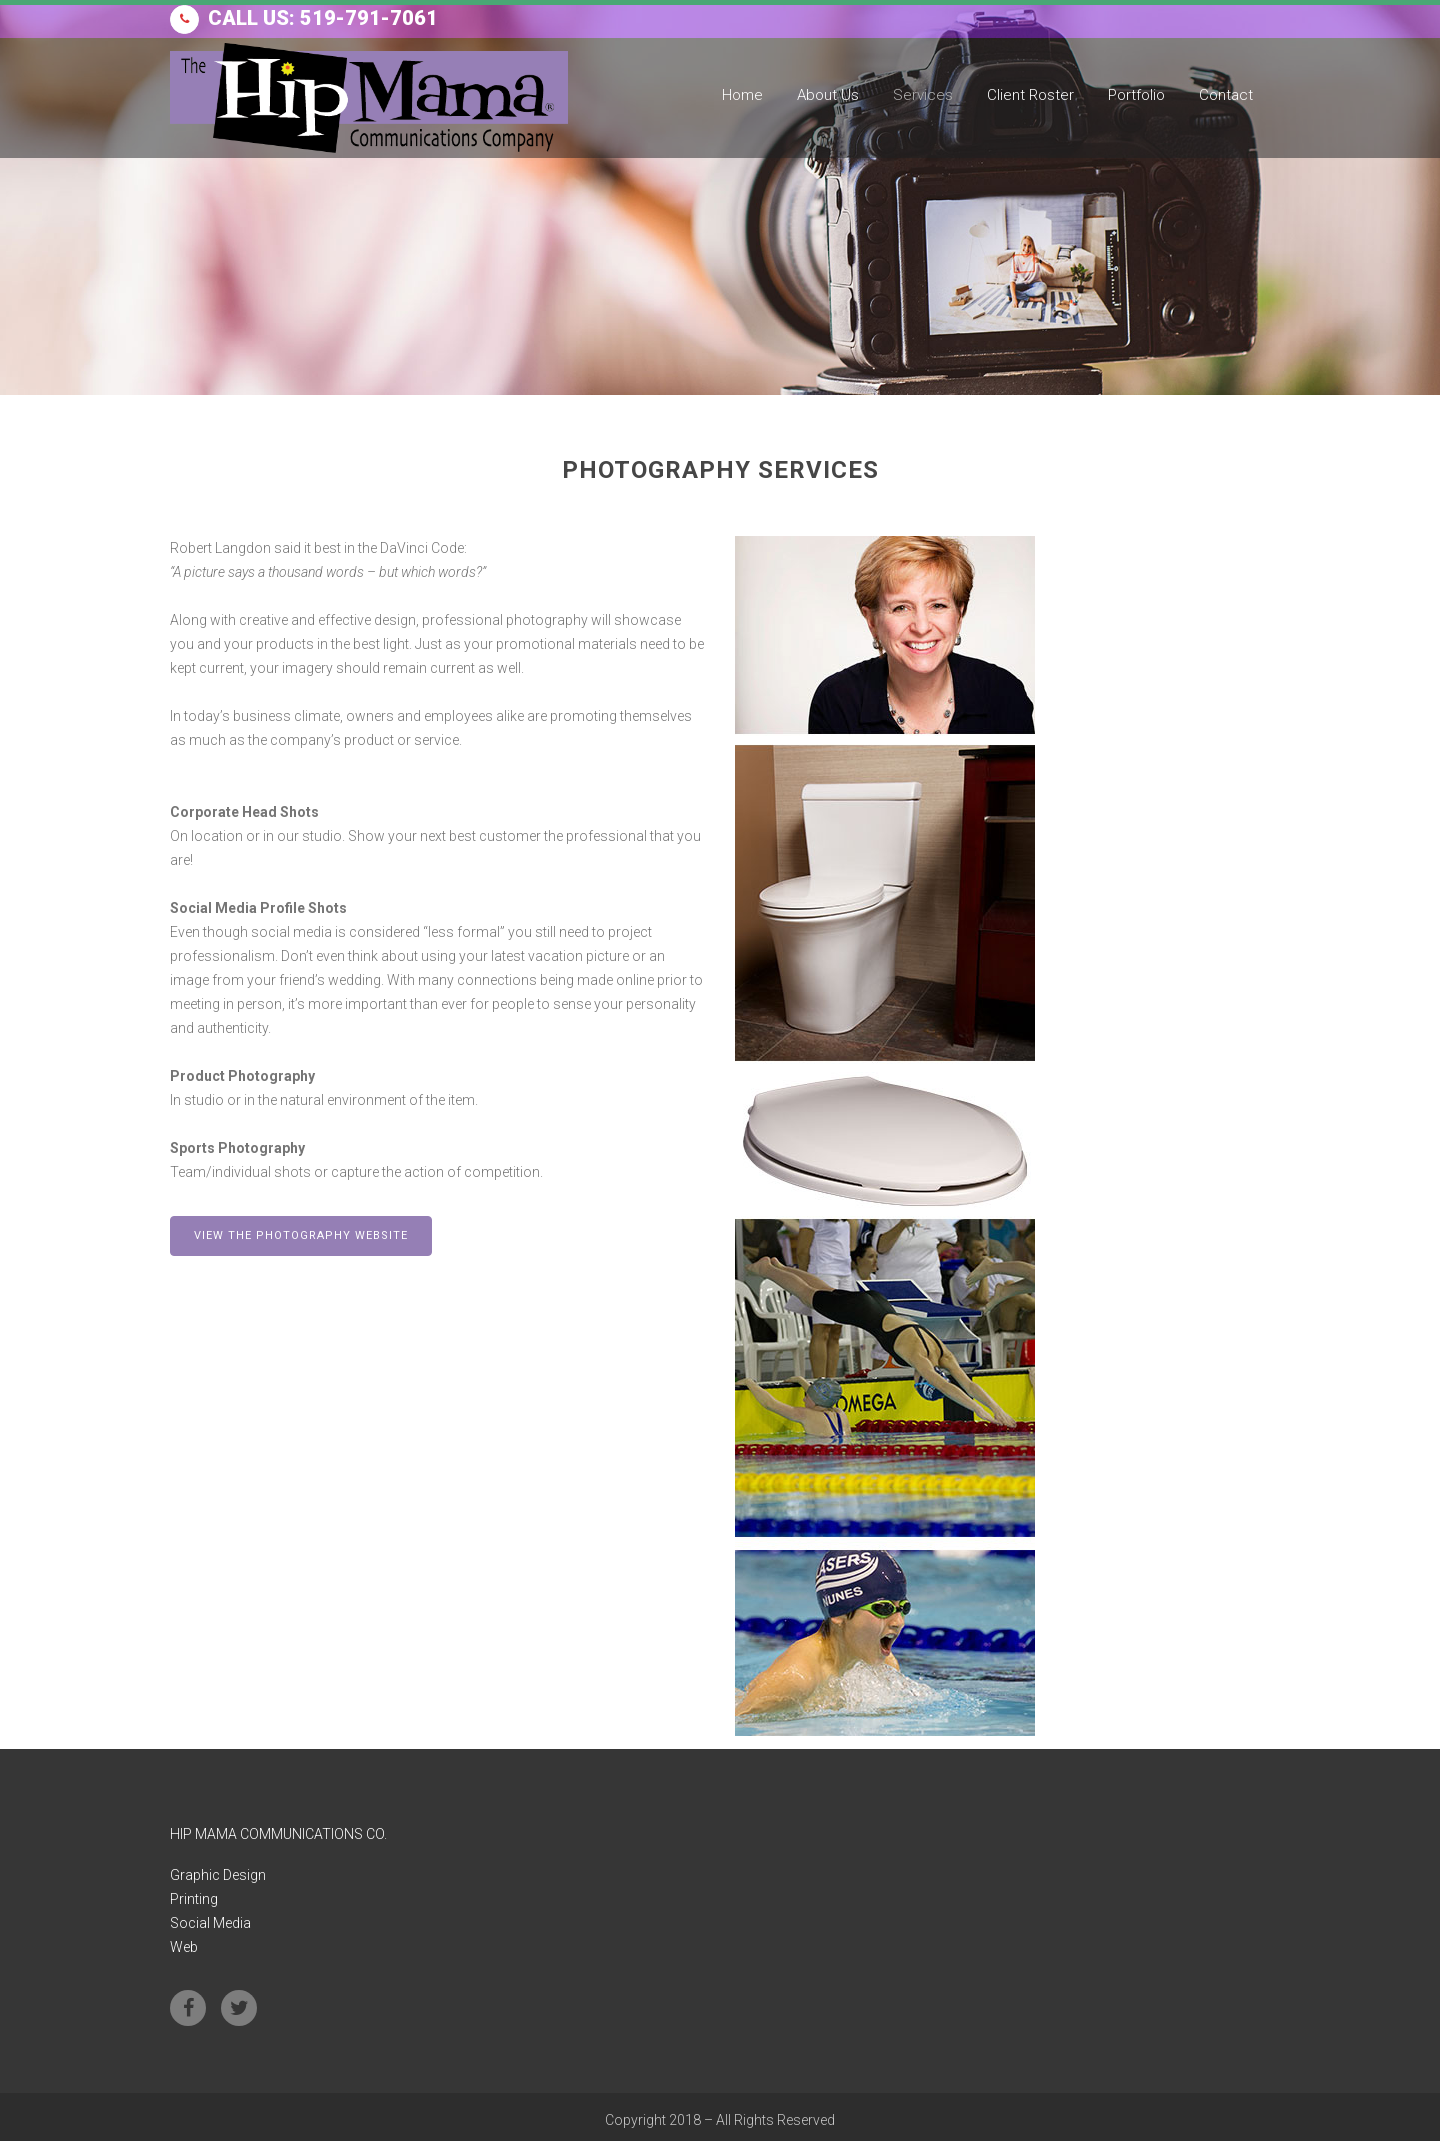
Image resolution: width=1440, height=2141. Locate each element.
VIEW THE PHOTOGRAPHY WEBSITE (301, 1235)
